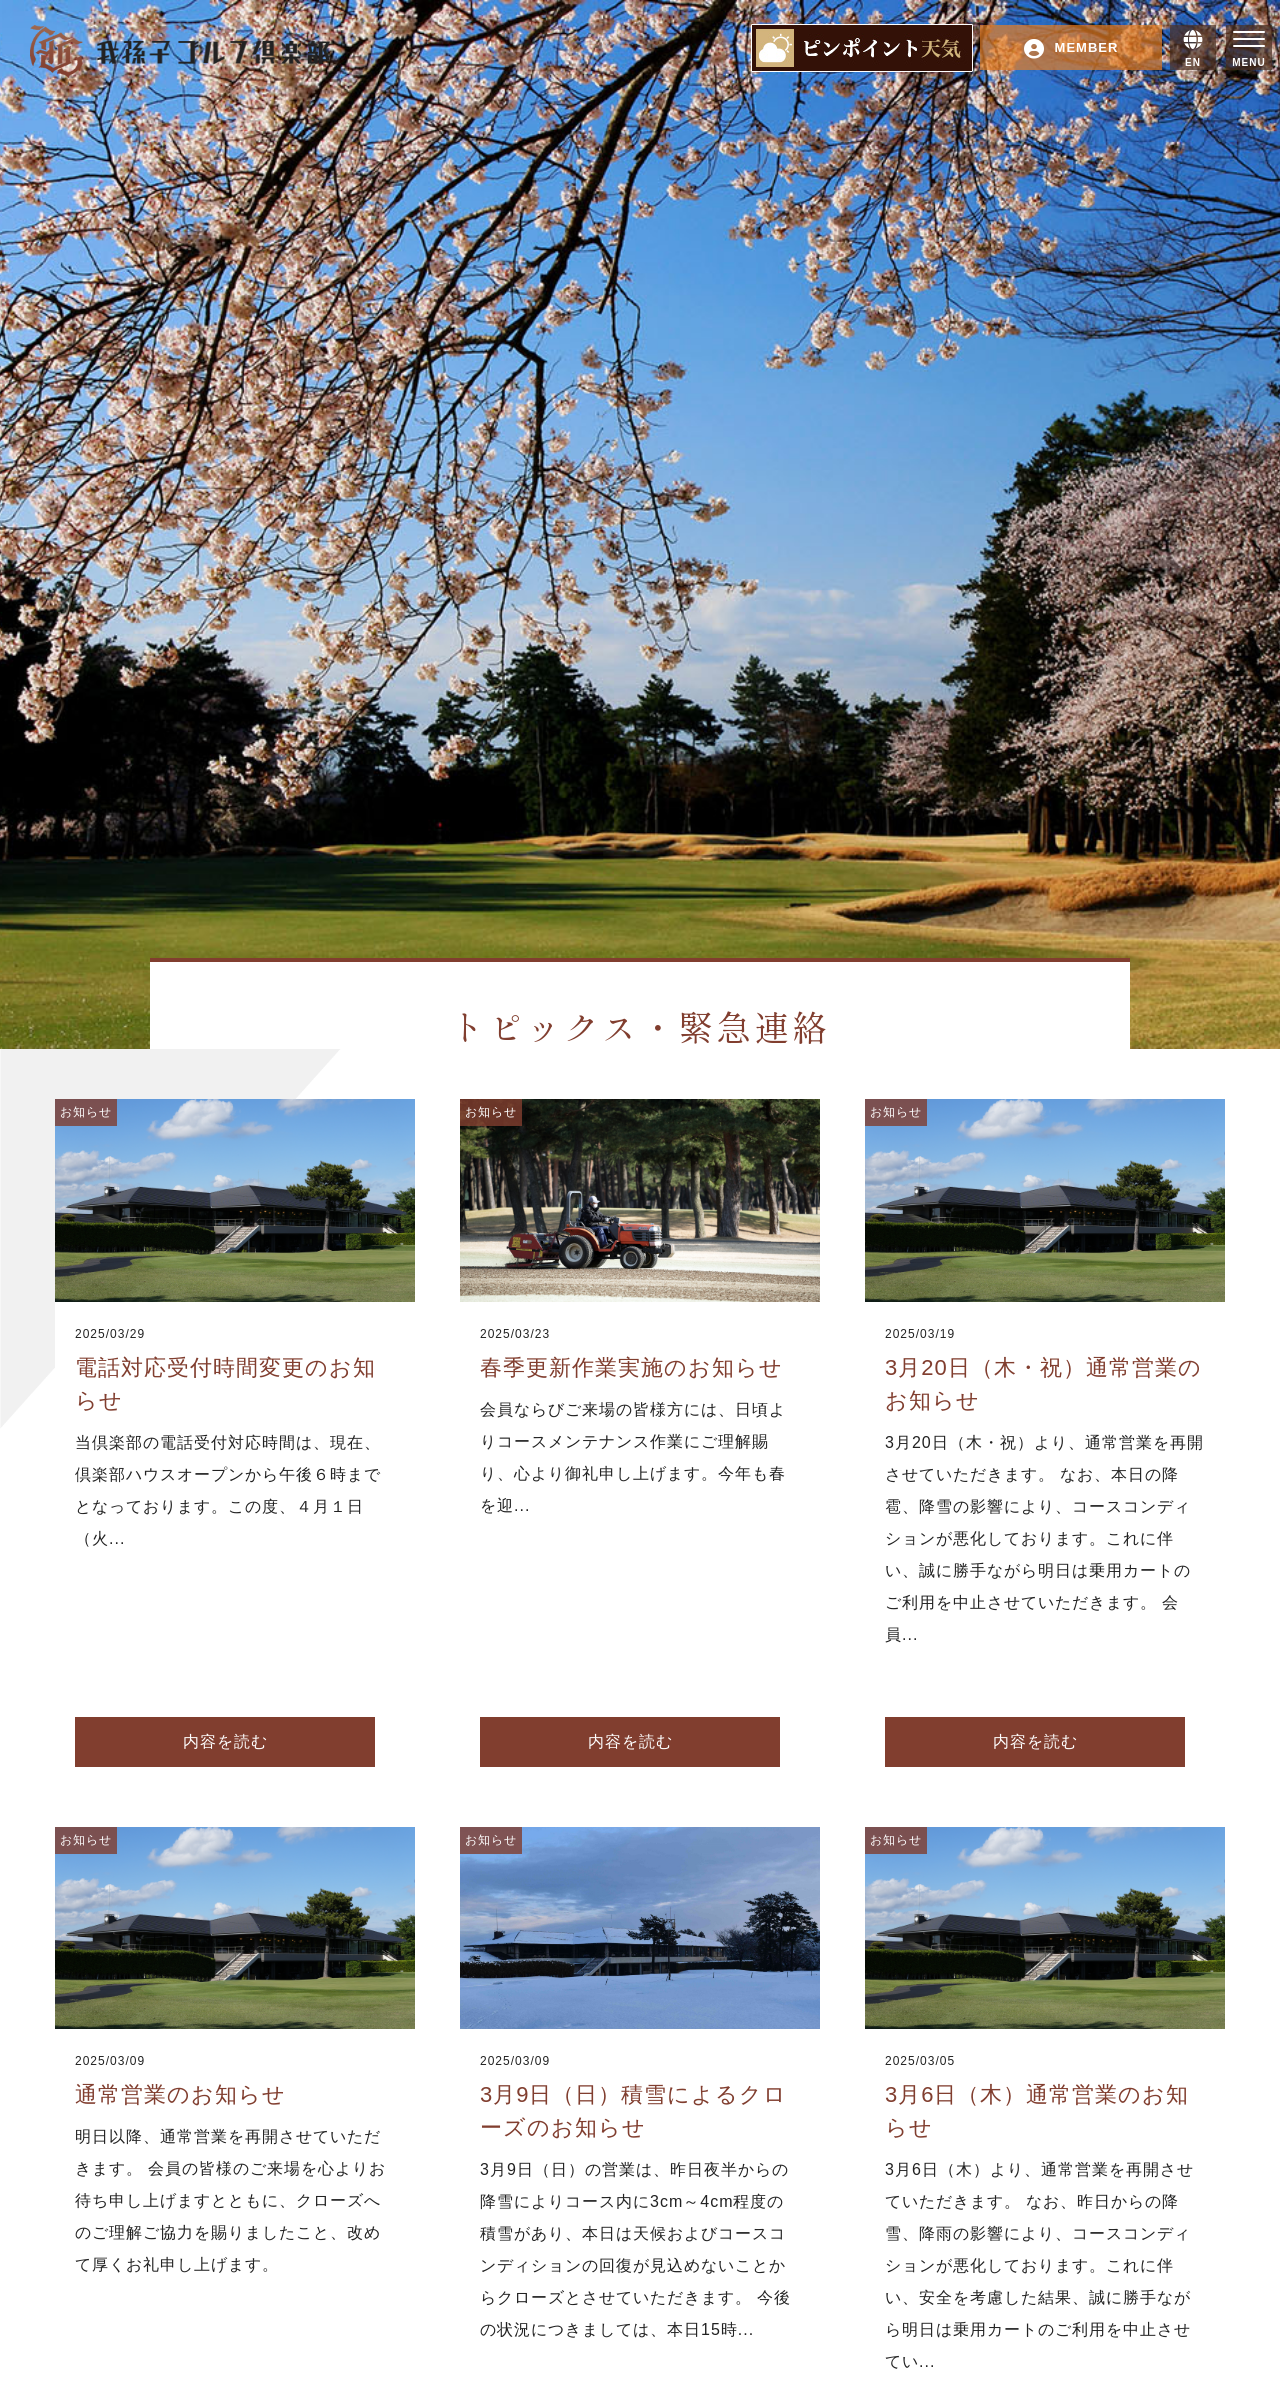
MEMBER (1071, 49)
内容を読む (225, 1741)
